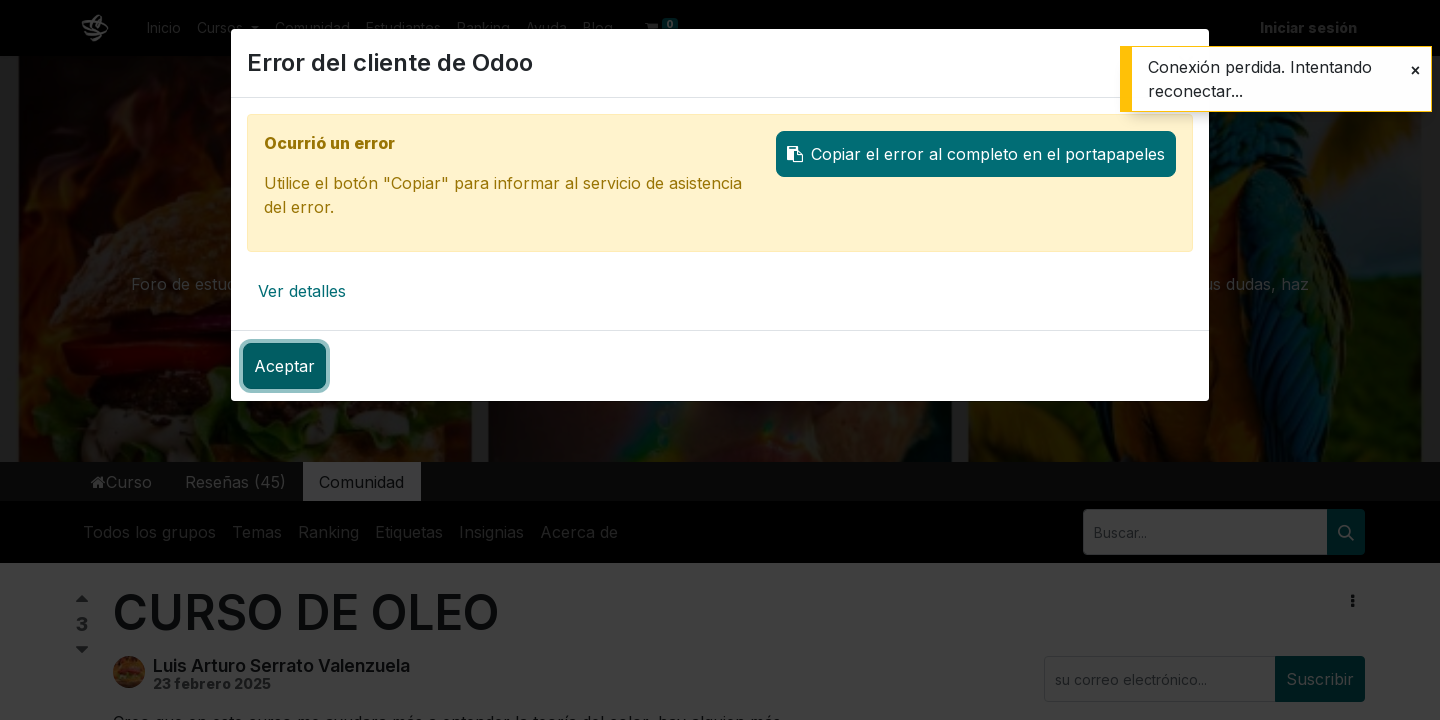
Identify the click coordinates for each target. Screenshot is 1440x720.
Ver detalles (302, 291)
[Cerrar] (1415, 70)
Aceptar (284, 366)
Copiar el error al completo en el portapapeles (976, 154)
